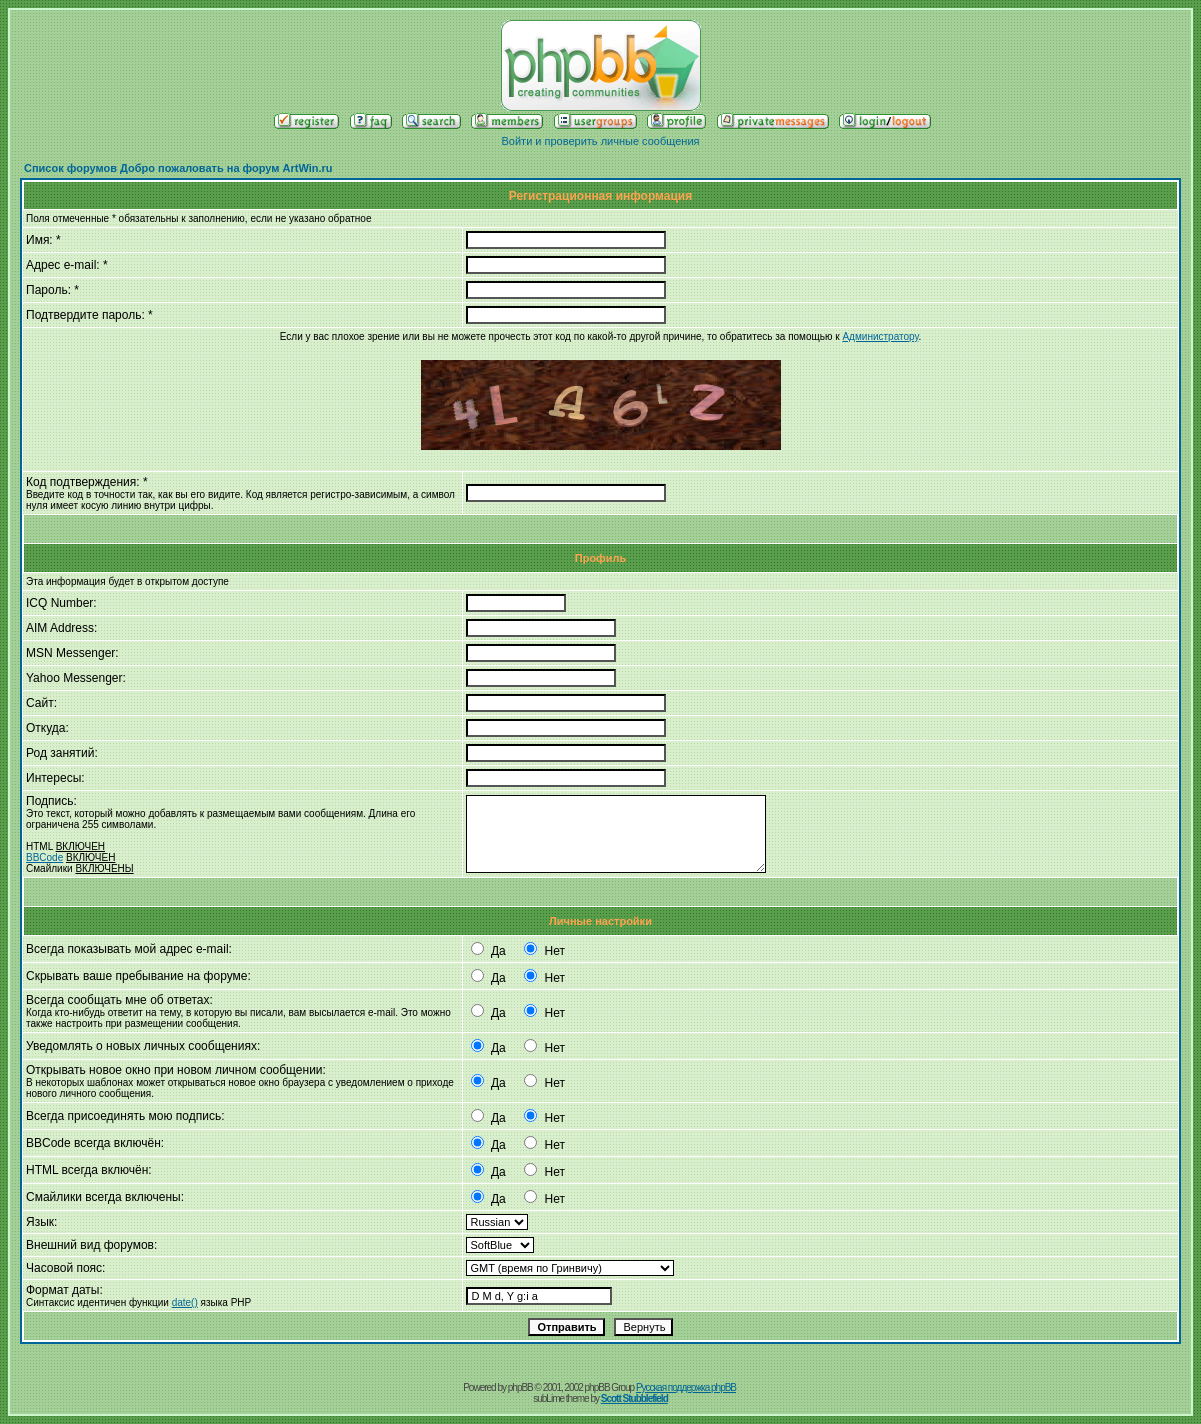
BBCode (44, 857)
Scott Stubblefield (634, 1398)
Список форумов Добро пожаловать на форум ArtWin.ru (178, 168)
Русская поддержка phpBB (686, 1387)
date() (185, 1302)
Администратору (880, 336)
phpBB (520, 1387)
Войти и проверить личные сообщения (601, 141)
